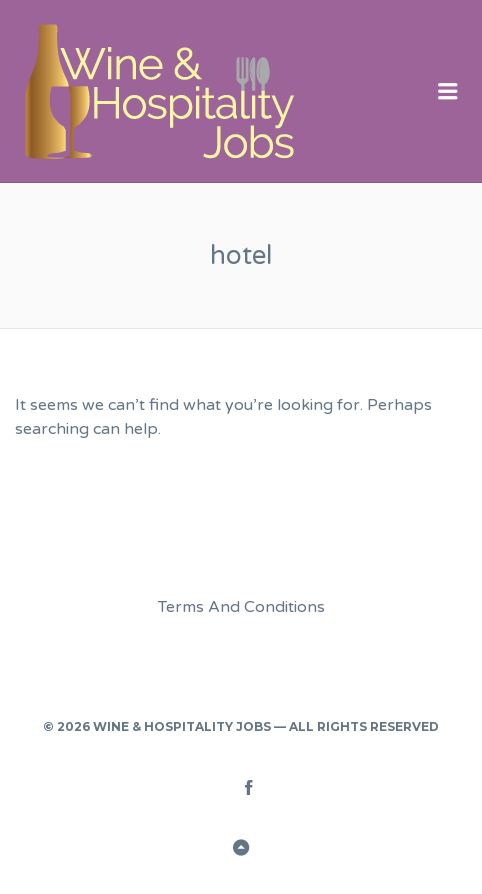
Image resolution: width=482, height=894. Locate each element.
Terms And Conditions (241, 607)
